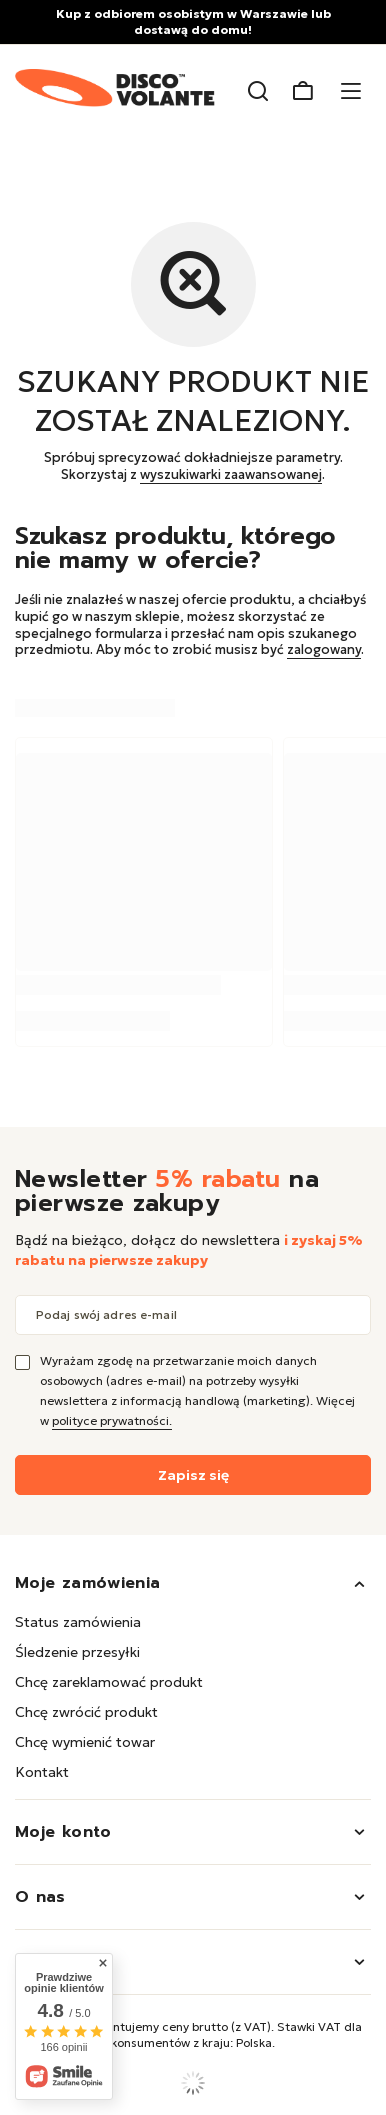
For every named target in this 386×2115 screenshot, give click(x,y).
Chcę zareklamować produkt (109, 1682)
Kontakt (42, 1772)
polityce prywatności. (112, 1420)
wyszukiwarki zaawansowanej (231, 474)
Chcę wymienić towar (85, 1742)
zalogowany (324, 649)
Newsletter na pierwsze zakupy (167, 1191)
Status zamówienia (78, 1622)
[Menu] (354, 91)
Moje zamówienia (87, 1583)
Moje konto (63, 1832)
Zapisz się (193, 1475)
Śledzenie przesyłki (77, 1652)
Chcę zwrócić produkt (86, 1712)
